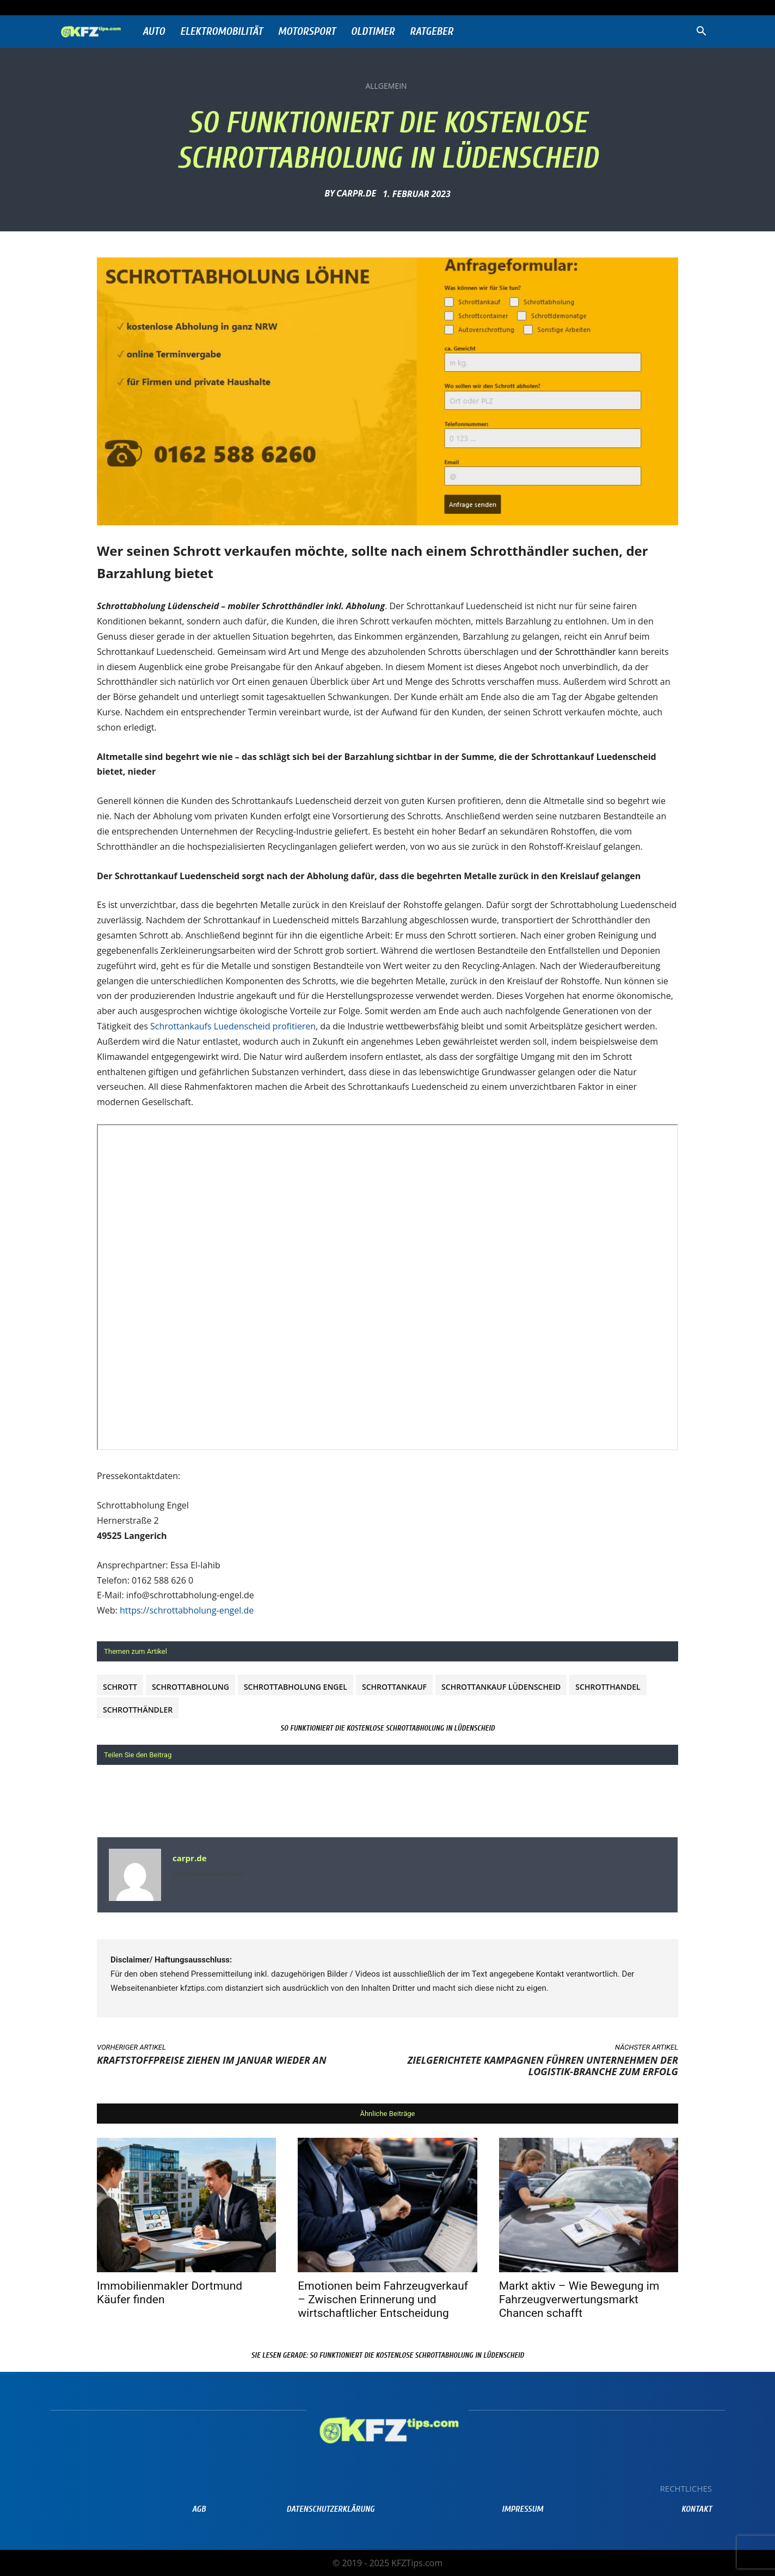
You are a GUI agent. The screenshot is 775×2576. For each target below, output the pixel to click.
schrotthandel (607, 1687)
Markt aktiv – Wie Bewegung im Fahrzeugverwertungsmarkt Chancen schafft (579, 2299)
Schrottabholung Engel (295, 1687)
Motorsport (307, 31)
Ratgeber (431, 31)
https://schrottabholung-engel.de (187, 1610)
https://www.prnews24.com (208, 1874)
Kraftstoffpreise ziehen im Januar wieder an (212, 2059)
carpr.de (356, 193)
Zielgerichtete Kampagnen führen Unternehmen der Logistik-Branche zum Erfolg (543, 2065)
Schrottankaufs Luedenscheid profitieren (233, 1026)
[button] (701, 32)
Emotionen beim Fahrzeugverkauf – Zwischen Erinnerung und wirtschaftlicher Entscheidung (383, 2299)
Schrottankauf (394, 1687)
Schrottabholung (190, 1687)
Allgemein (386, 86)
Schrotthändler (138, 1709)
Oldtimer (373, 31)
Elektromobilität (221, 31)
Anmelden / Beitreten (170, 7)
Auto (154, 31)
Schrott (120, 1687)
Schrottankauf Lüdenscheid (501, 1687)
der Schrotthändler (577, 652)
